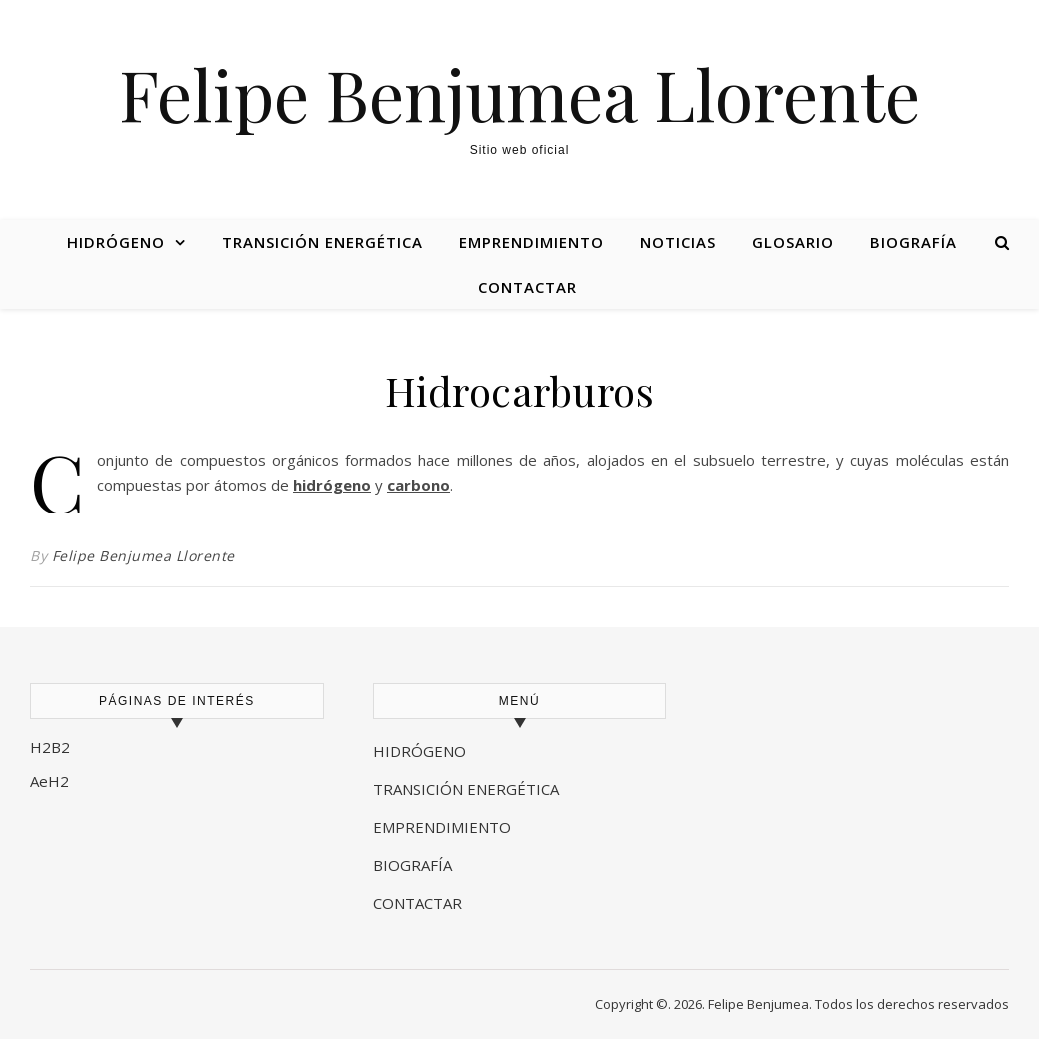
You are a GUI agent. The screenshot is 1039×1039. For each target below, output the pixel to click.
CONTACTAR (417, 903)
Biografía (913, 242)
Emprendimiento (531, 242)
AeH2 (51, 781)
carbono (418, 485)
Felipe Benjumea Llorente (519, 93)
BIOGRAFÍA (414, 865)
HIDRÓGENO (419, 751)
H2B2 (50, 747)
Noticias (678, 242)
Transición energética (322, 242)
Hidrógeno (116, 242)
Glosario (793, 242)
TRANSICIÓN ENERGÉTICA (466, 789)
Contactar (527, 287)
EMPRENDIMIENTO (442, 827)
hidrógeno (332, 485)
